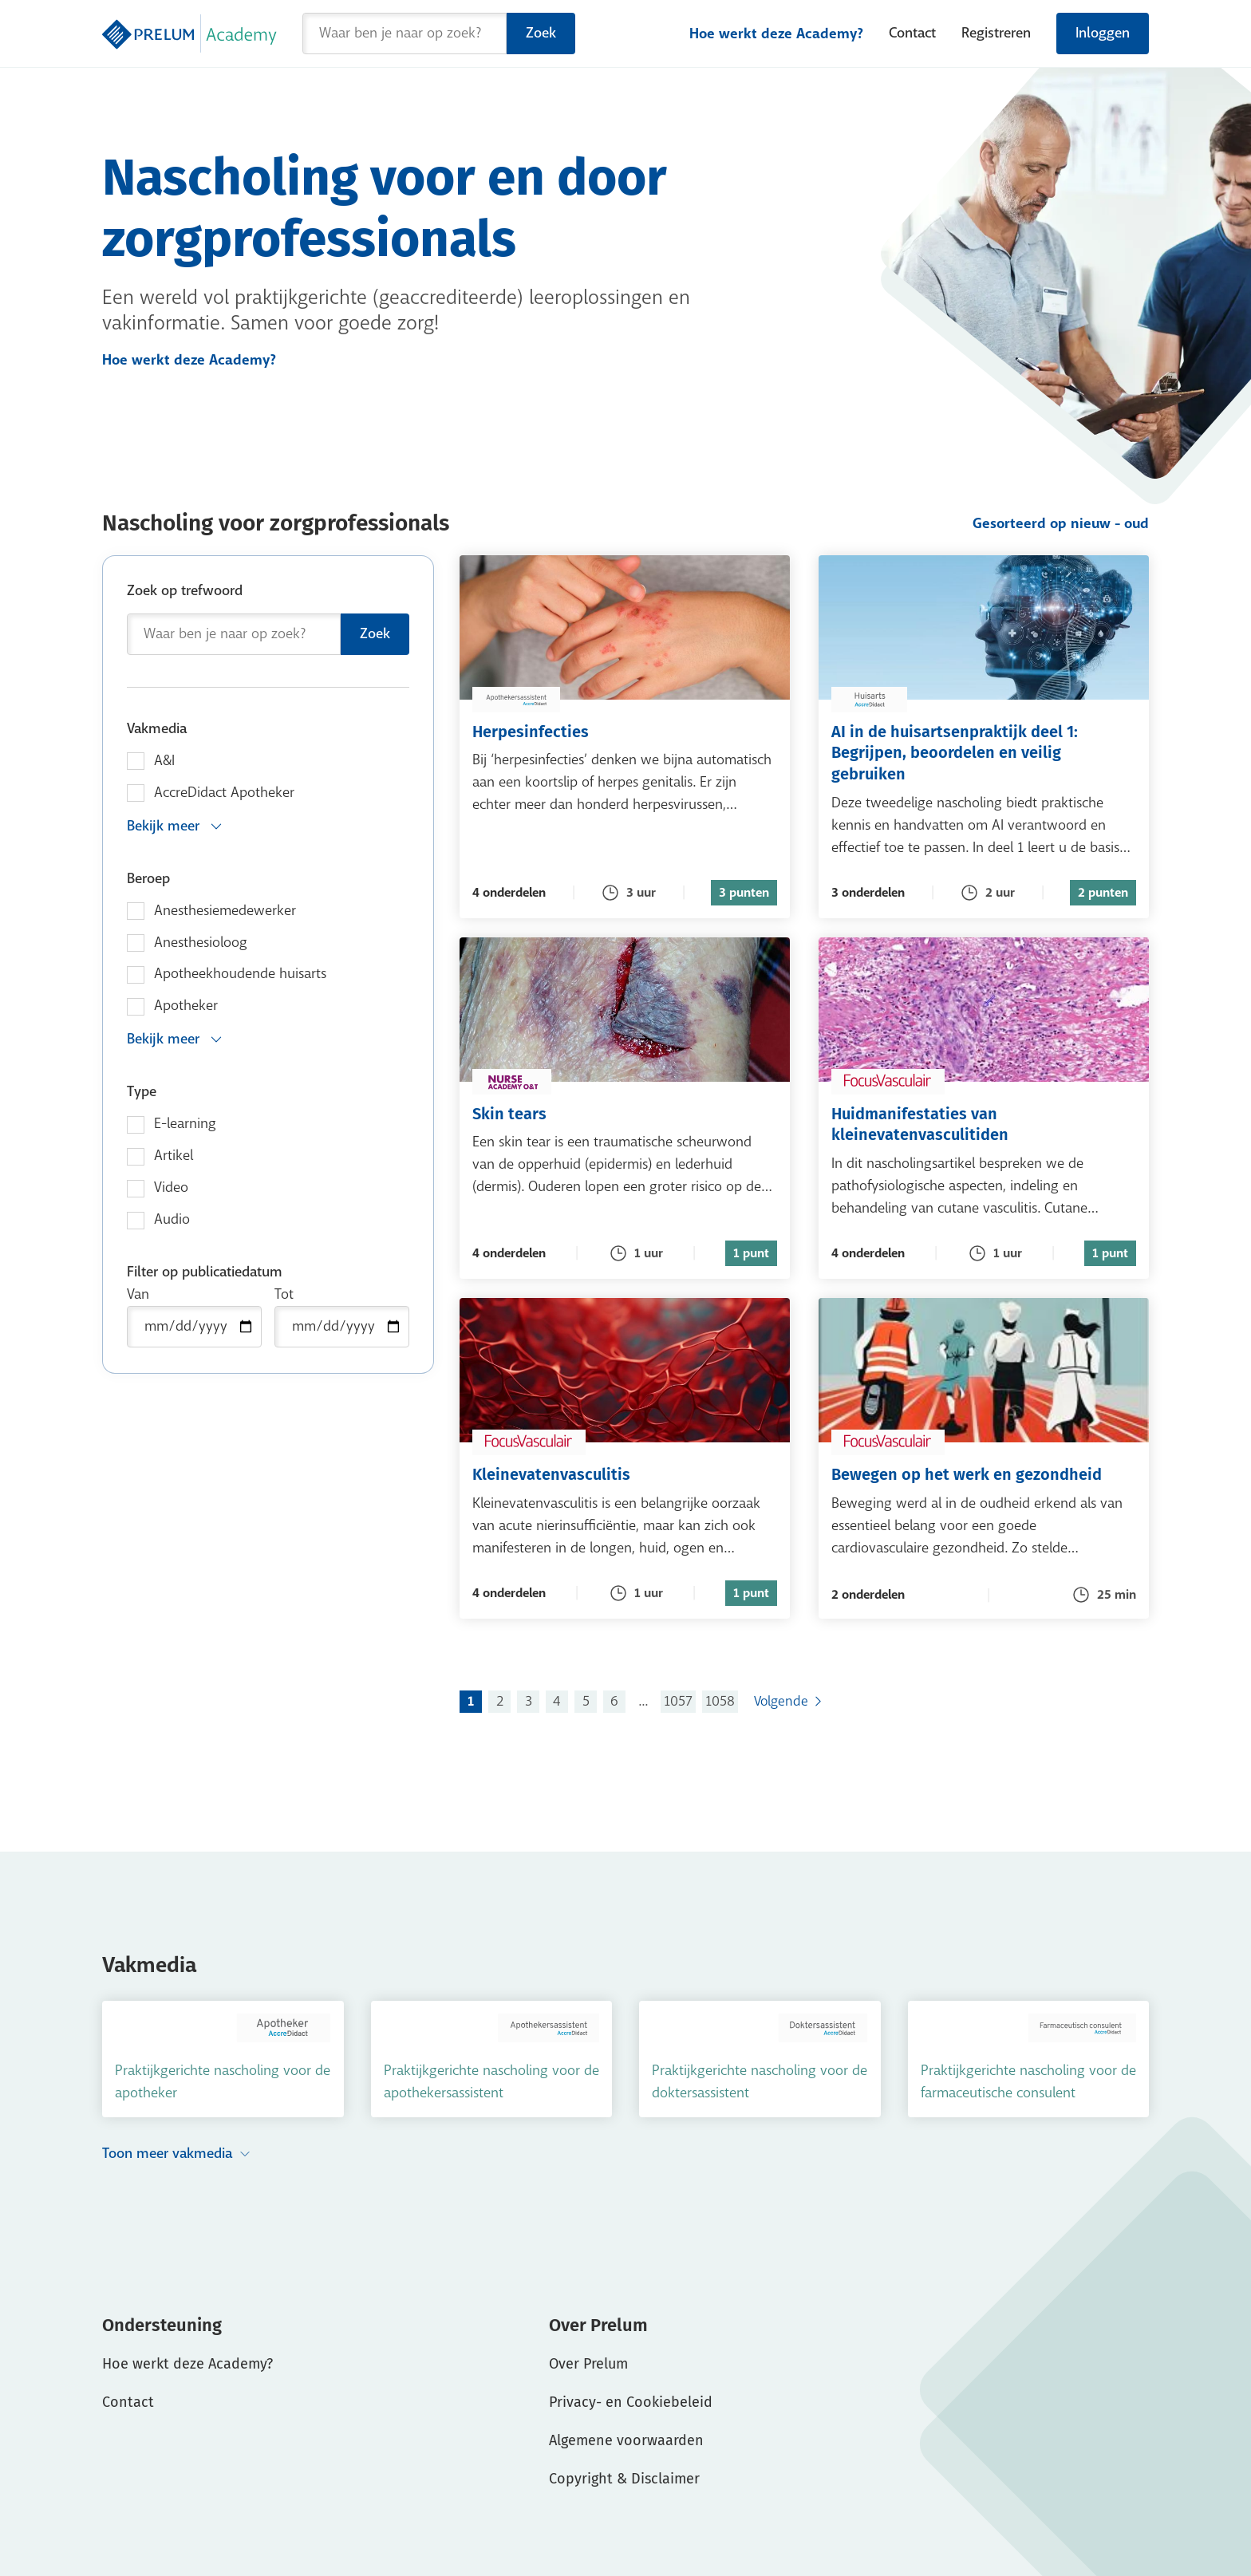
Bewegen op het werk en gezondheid (983, 1474)
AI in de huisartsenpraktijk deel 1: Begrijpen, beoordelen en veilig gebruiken (983, 752)
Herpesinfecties (588, 731)
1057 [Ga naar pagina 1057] (678, 1701)
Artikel (173, 1155)
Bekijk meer (175, 826)
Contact (912, 33)
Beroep (148, 879)
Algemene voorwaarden (626, 2440)
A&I (164, 760)
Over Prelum (588, 2364)
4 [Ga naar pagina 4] (557, 1701)
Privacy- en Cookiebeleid (630, 2402)
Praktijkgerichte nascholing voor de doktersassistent (759, 2081)
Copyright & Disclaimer (624, 2478)
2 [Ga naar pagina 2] (499, 1701)
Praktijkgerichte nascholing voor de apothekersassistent (491, 2081)
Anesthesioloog (200, 942)
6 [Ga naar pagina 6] (614, 1701)
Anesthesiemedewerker (225, 910)
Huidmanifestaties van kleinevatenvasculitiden (983, 1124)
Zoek (541, 33)
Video (171, 1187)
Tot (284, 1294)
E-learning (185, 1123)
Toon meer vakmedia (176, 2153)
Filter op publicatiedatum (204, 1272)
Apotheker (186, 1005)
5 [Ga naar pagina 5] (586, 1701)
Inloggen (1102, 33)
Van (138, 1294)
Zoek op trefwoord (185, 591)
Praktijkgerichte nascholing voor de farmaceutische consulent (1028, 2081)
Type (141, 1092)
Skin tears (566, 1113)
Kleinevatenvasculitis (608, 1474)
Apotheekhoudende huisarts (240, 974)
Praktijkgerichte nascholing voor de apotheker (222, 2081)
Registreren (996, 33)
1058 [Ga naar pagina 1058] (720, 1701)
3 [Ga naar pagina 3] (528, 1701)
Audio (172, 1219)
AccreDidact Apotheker (224, 792)
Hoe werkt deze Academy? (776, 33)
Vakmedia (157, 729)
